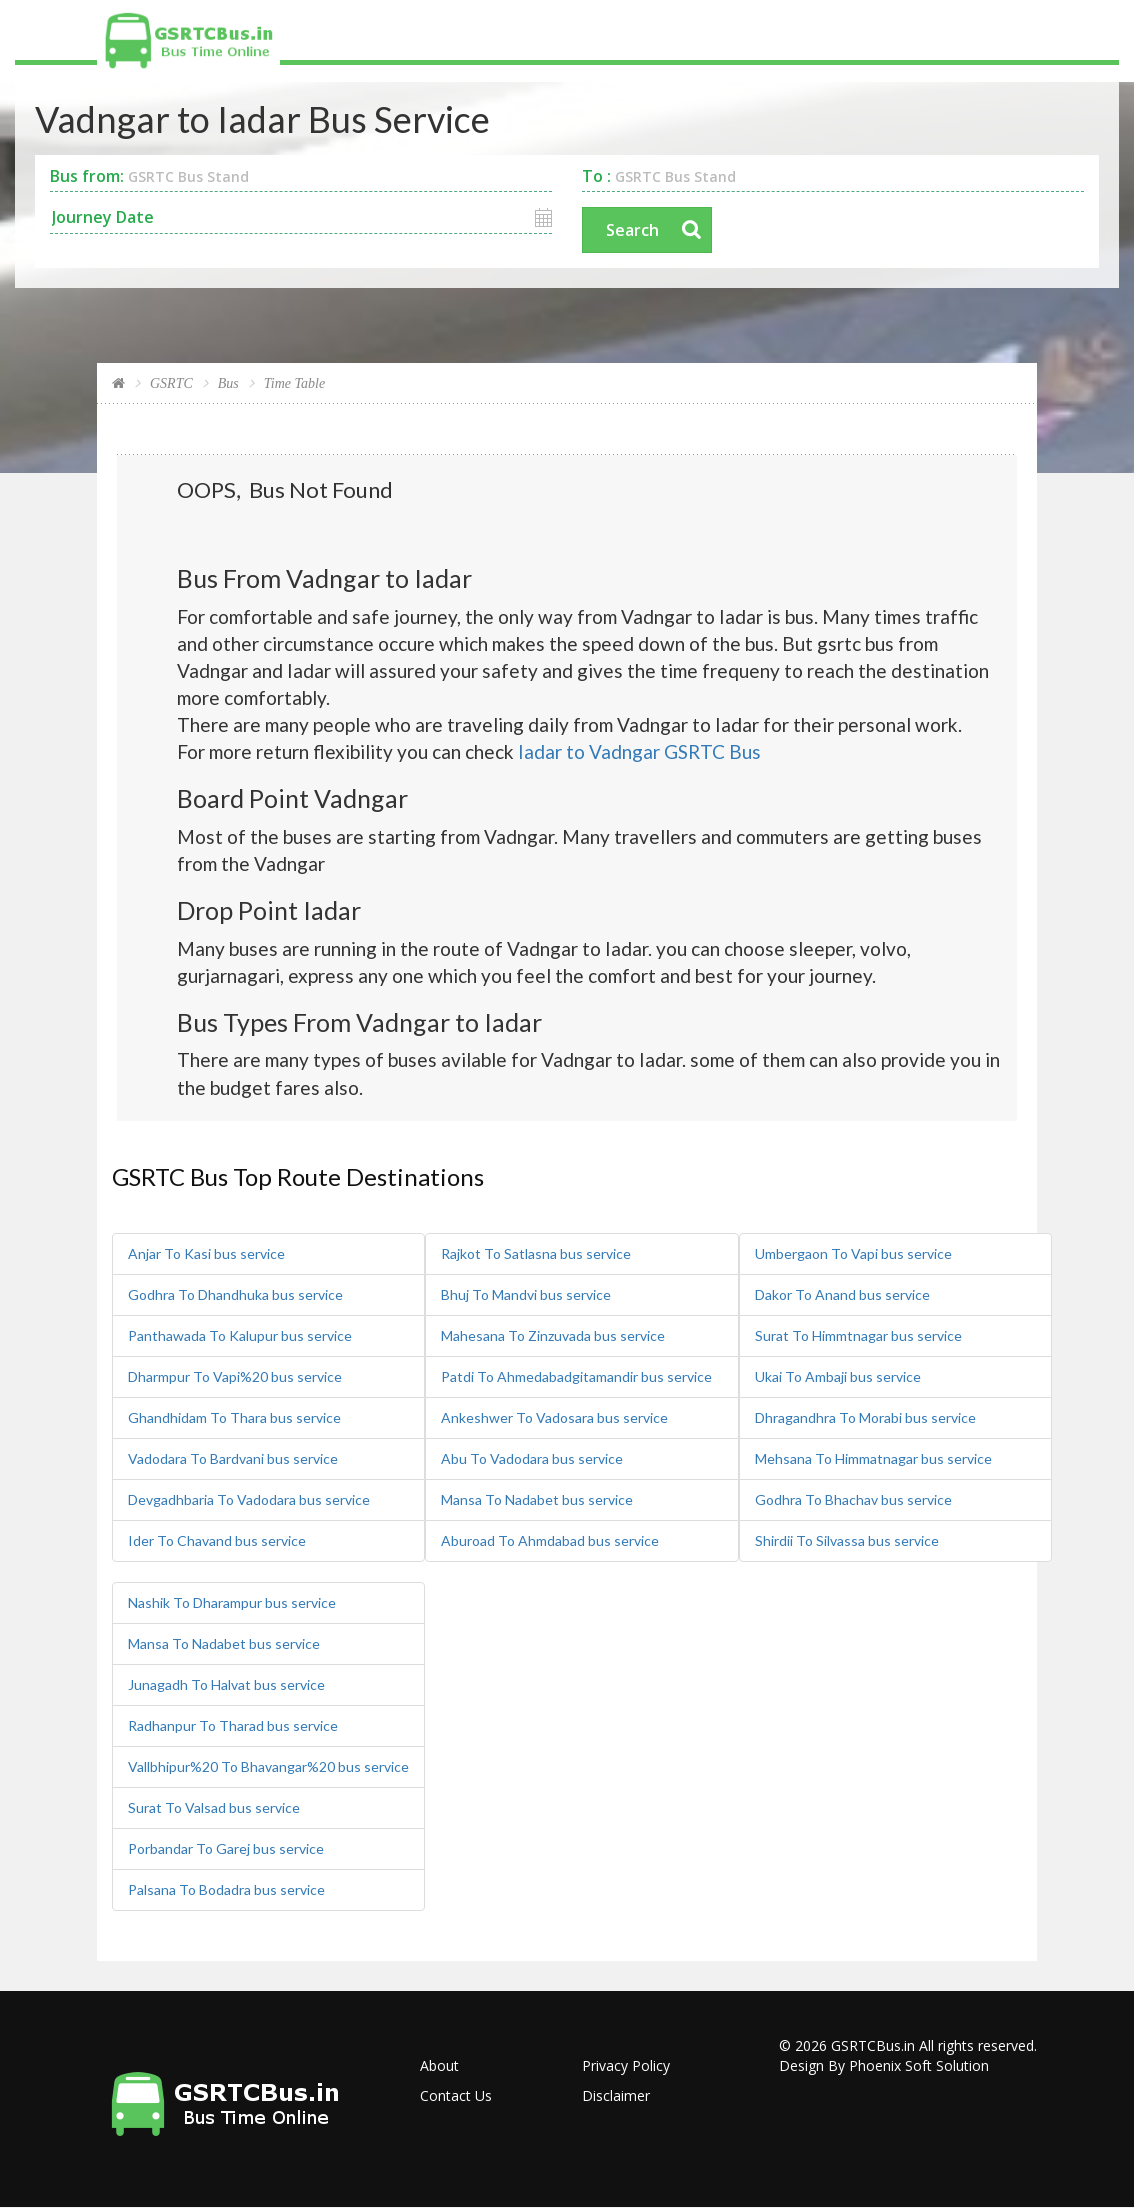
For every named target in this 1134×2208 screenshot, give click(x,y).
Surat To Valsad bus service (214, 1807)
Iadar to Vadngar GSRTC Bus (639, 751)
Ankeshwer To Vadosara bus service (554, 1417)
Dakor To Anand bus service (842, 1294)
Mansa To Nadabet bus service (537, 1499)
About (439, 2065)
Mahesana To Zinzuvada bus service (553, 1335)
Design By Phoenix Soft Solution (884, 2065)
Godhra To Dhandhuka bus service (235, 1294)
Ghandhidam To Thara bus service (234, 1417)
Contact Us (456, 2095)
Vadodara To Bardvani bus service (233, 1458)
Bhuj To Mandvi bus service (526, 1294)
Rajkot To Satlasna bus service (536, 1253)
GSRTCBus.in (873, 2045)
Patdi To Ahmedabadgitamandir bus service (576, 1376)
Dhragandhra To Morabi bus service (865, 1417)
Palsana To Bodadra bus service (226, 1889)
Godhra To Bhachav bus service (853, 1499)
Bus (228, 383)
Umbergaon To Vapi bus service (853, 1253)
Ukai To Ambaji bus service (838, 1376)
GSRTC (171, 383)
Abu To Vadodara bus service (532, 1458)
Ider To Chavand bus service (217, 1540)
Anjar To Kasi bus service (206, 1253)
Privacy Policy (626, 2065)
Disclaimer (616, 2095)
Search (632, 230)
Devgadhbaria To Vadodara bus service (249, 1499)
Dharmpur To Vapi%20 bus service (235, 1376)
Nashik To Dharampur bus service (232, 1602)
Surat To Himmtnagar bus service (858, 1335)
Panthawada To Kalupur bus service (240, 1335)
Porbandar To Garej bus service (226, 1848)
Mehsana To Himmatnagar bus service (873, 1458)
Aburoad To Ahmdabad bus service (550, 1540)
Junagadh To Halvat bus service (226, 1684)
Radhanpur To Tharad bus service (233, 1725)
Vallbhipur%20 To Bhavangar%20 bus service (268, 1766)
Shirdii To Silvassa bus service (847, 1540)
